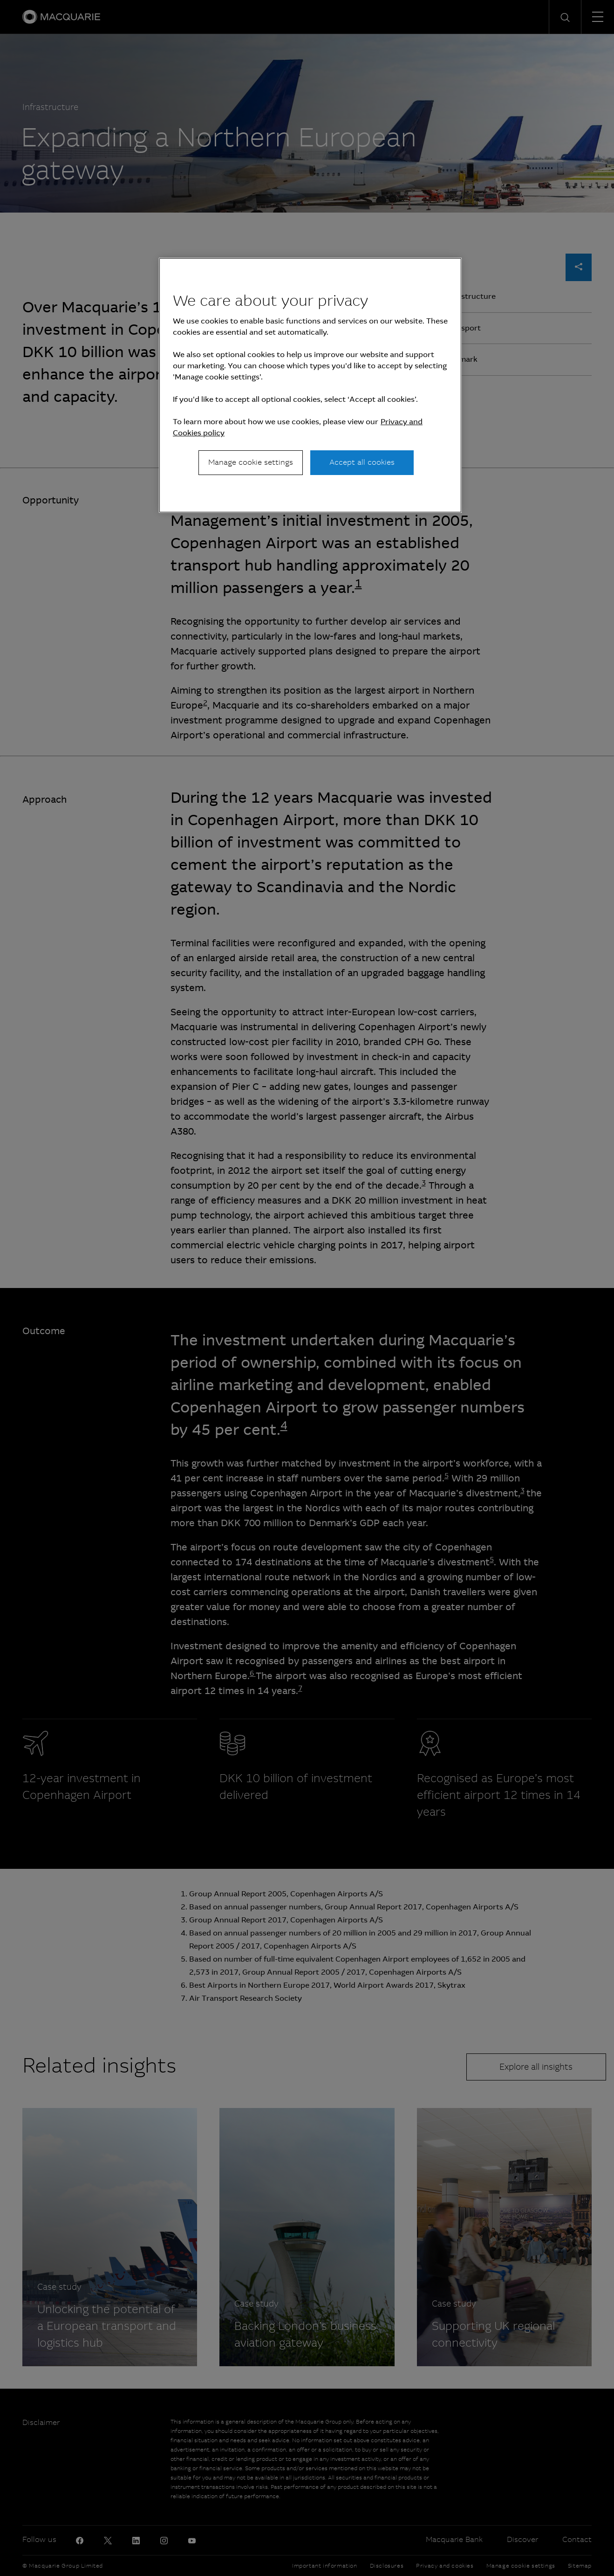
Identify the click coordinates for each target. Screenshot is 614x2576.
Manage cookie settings (250, 462)
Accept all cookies (362, 462)
